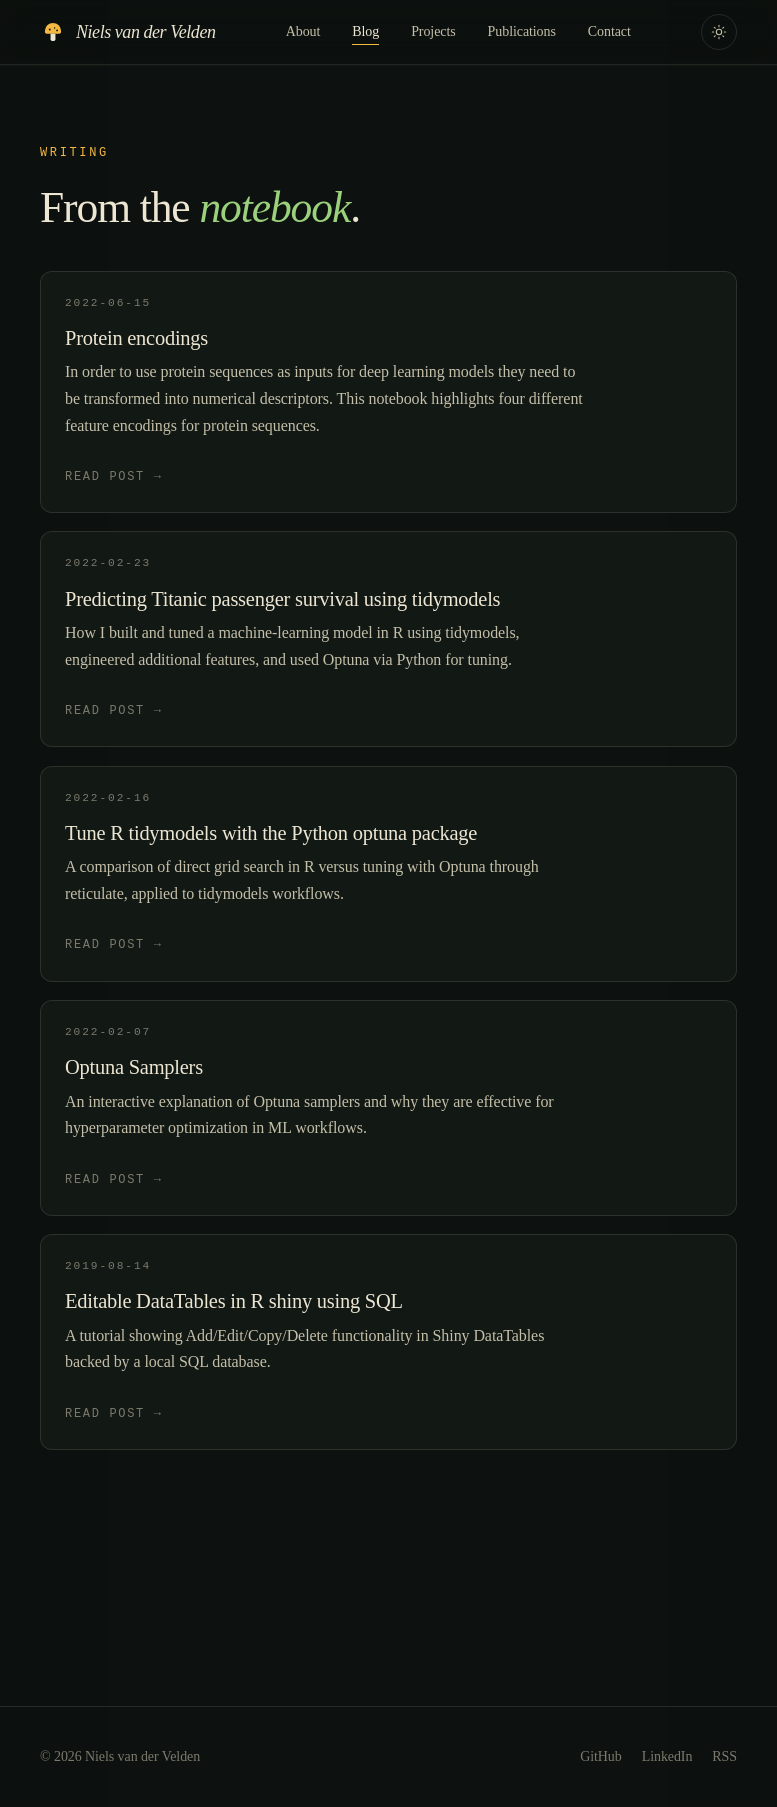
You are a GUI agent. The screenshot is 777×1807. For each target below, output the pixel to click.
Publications (522, 31)
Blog (365, 33)
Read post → (114, 475)
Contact (609, 31)
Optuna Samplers (134, 1067)
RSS (724, 1756)
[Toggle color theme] (719, 32)
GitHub (601, 1756)
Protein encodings (136, 338)
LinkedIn (667, 1756)
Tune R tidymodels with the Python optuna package (271, 833)
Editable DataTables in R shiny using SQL (234, 1301)
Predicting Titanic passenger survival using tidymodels (282, 599)
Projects (433, 31)
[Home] (127, 32)
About (303, 31)
